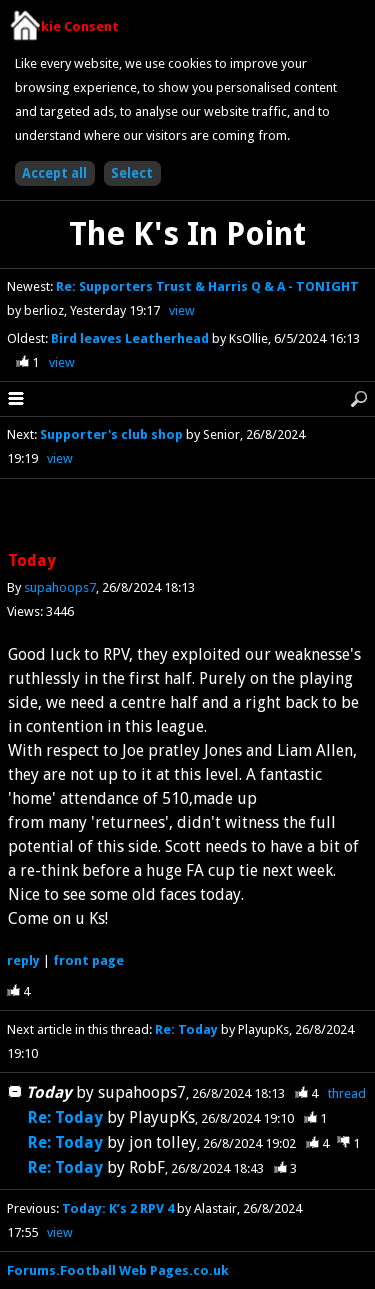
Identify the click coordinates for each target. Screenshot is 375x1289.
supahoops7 (60, 587)
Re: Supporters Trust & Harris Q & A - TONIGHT (207, 286)
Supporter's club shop (111, 434)
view (182, 310)
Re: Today (186, 1029)
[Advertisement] (188, 516)
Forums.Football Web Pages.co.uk (118, 1270)
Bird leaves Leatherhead (131, 338)
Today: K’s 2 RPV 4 (118, 1208)
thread (347, 1093)
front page (88, 960)
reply (23, 960)
